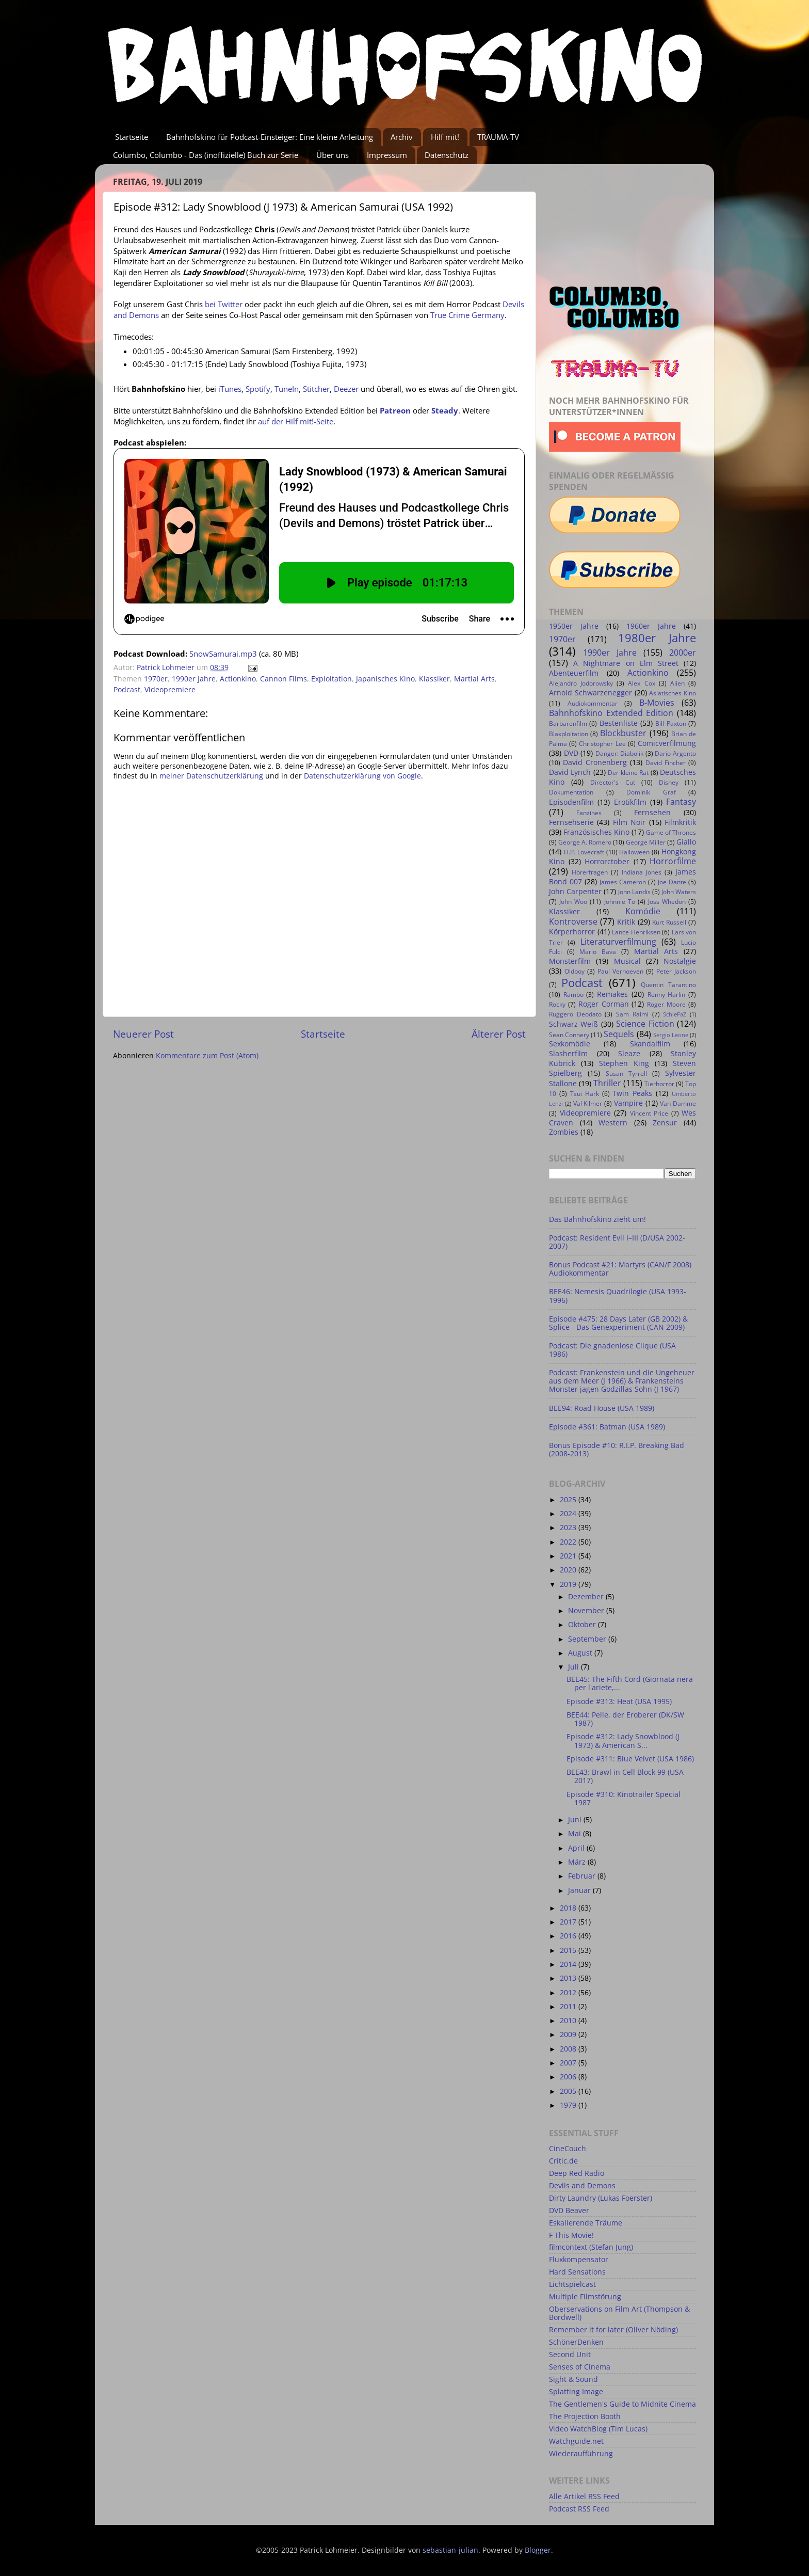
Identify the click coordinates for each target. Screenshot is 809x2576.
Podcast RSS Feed (579, 2509)
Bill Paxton (670, 723)
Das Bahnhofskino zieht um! (597, 1219)
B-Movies (656, 702)
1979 (569, 2105)
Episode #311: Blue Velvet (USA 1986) (630, 1758)
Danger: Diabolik (619, 753)
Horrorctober (607, 861)
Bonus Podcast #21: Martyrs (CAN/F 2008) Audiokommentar (620, 1269)
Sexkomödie (569, 1043)
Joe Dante (672, 882)
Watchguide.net (576, 2441)
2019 (569, 1584)
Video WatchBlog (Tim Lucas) (598, 2429)
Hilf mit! (445, 137)
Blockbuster (623, 733)
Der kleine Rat (628, 772)
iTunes (229, 389)
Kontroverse (573, 921)
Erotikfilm (630, 802)
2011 (569, 2006)
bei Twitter (223, 304)
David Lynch (570, 772)
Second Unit (570, 2354)
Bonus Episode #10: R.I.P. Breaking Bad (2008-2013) (616, 1449)
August (581, 1653)
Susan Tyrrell (626, 1073)
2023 (569, 1527)
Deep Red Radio (576, 2173)
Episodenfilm (571, 802)
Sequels (619, 1034)
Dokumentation (571, 792)
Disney (668, 782)
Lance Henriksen (636, 932)
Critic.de (563, 2161)
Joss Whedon (667, 901)
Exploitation (331, 678)
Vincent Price (649, 1113)
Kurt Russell (669, 922)
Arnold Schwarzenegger (590, 692)
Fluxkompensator (578, 2259)
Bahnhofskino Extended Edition (611, 713)
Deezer (346, 389)
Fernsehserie (571, 822)
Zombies (563, 1132)
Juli (574, 1667)
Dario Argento (675, 753)
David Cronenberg (595, 762)
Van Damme (678, 1103)
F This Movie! (571, 2235)
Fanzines (589, 812)
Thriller (607, 1083)
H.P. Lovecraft (584, 852)
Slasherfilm (568, 1053)
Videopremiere (170, 689)
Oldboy (574, 971)
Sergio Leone (670, 1035)
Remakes (612, 994)
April (577, 1848)
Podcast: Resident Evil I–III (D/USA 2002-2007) (617, 1242)
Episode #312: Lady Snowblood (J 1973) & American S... (623, 1741)
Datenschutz (446, 155)
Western (612, 1122)
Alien (677, 683)
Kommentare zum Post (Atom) (207, 1055)
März (578, 1862)
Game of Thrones (671, 832)
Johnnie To (619, 901)
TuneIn (286, 389)
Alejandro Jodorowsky (581, 683)
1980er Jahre (657, 637)
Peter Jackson (676, 971)
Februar (582, 1876)
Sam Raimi (632, 1014)
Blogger (538, 2550)
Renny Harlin (667, 994)
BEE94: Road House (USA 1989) (601, 1408)
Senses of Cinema (579, 2367)
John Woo (573, 901)
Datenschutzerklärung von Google (362, 776)
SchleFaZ (674, 1014)
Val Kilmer (588, 1103)
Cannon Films (283, 678)
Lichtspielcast (572, 2284)
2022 (569, 1542)
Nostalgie (680, 961)
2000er (682, 652)
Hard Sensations (577, 2272)
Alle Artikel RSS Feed (584, 2496)
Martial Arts (474, 678)
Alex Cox (641, 683)
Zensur (665, 1122)
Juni (576, 1819)
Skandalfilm (650, 1043)
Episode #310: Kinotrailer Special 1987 (624, 1798)
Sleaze (629, 1053)
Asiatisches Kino (672, 693)
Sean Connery (569, 1034)
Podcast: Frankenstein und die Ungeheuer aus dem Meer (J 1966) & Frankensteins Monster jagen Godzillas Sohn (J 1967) (621, 1381)
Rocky (557, 1004)
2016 (569, 1936)
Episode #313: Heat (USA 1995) (619, 1701)
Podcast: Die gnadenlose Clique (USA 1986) (612, 1350)
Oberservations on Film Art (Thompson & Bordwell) (619, 2313)
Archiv (402, 137)
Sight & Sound (573, 2379)
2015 (569, 1950)
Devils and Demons (582, 2185)
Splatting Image (576, 2391)
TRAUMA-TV (498, 137)
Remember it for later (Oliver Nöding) (613, 2329)
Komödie (642, 911)
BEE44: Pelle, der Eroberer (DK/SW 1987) (625, 1719)
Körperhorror (572, 931)
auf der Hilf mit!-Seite (295, 421)
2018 (569, 1908)
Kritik (626, 922)
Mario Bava (597, 951)
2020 (569, 1570)
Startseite (131, 137)
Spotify (258, 389)
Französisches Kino (596, 832)
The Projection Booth (585, 2416)
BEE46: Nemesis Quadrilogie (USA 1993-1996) (617, 1296)
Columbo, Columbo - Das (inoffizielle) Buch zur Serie (205, 155)
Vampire (628, 1103)
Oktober (583, 1624)
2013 (569, 1978)
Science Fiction (645, 1023)
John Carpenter (575, 891)
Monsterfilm (570, 961)
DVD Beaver (569, 2210)
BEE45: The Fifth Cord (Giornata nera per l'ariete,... (630, 1683)
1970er (156, 678)
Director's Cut (612, 782)
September (588, 1639)
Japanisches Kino (385, 678)
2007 (569, 2063)
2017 (569, 1922)
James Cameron (623, 882)
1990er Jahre (194, 678)
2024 (569, 1513)
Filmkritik (680, 822)
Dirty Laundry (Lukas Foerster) (600, 2198)
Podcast (127, 689)
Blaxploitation (568, 733)
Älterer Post (499, 1034)
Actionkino (238, 678)
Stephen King (624, 1063)
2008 (569, 2049)
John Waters (678, 891)
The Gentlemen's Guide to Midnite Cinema (622, 2404)
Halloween (634, 852)
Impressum (387, 155)
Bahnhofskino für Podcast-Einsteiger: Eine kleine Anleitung (269, 137)
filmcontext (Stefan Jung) (591, 2247)
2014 (569, 1964)
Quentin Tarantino (668, 984)
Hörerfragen (590, 872)
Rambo (573, 994)
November (587, 1610)
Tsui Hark (584, 1093)
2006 (569, 2076)
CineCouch (567, 2148)
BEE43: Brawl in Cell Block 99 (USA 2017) (625, 1776)
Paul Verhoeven (620, 971)
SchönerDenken (576, 2342)
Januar (580, 1890)
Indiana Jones (641, 872)
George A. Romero (584, 842)
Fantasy (681, 801)
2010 (569, 2020)
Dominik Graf (651, 792)
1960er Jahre (651, 626)
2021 (569, 1556)
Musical (627, 961)
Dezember (587, 1596)
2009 (569, 2034)
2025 (569, 1499)
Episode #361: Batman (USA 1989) (607, 1427)
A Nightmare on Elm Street (625, 663)
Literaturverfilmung (618, 941)
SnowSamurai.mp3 (223, 653)
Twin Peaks (632, 1093)
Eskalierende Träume (585, 2223)
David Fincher (665, 762)
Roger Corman (603, 1004)
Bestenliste (619, 723)
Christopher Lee (602, 743)
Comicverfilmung (667, 743)
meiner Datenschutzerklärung (211, 776)
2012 (569, 1992)
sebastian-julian (450, 2550)
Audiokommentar (593, 703)
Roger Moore (666, 1004)
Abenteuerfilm (573, 673)
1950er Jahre (573, 626)
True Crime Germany (467, 315)
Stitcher (316, 389)
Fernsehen (652, 812)
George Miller (646, 842)
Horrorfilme (673, 861)
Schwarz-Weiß (573, 1024)
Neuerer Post (143, 1034)
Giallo (686, 842)
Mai (575, 1833)
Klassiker (434, 678)
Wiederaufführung (581, 2453)
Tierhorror (659, 1083)
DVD (571, 753)
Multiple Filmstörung (585, 2296)
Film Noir (629, 822)
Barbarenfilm (568, 723)
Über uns (332, 155)
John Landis (634, 891)
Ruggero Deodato (575, 1014)
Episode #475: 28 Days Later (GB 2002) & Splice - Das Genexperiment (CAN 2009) (618, 1323)
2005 (569, 2091)
